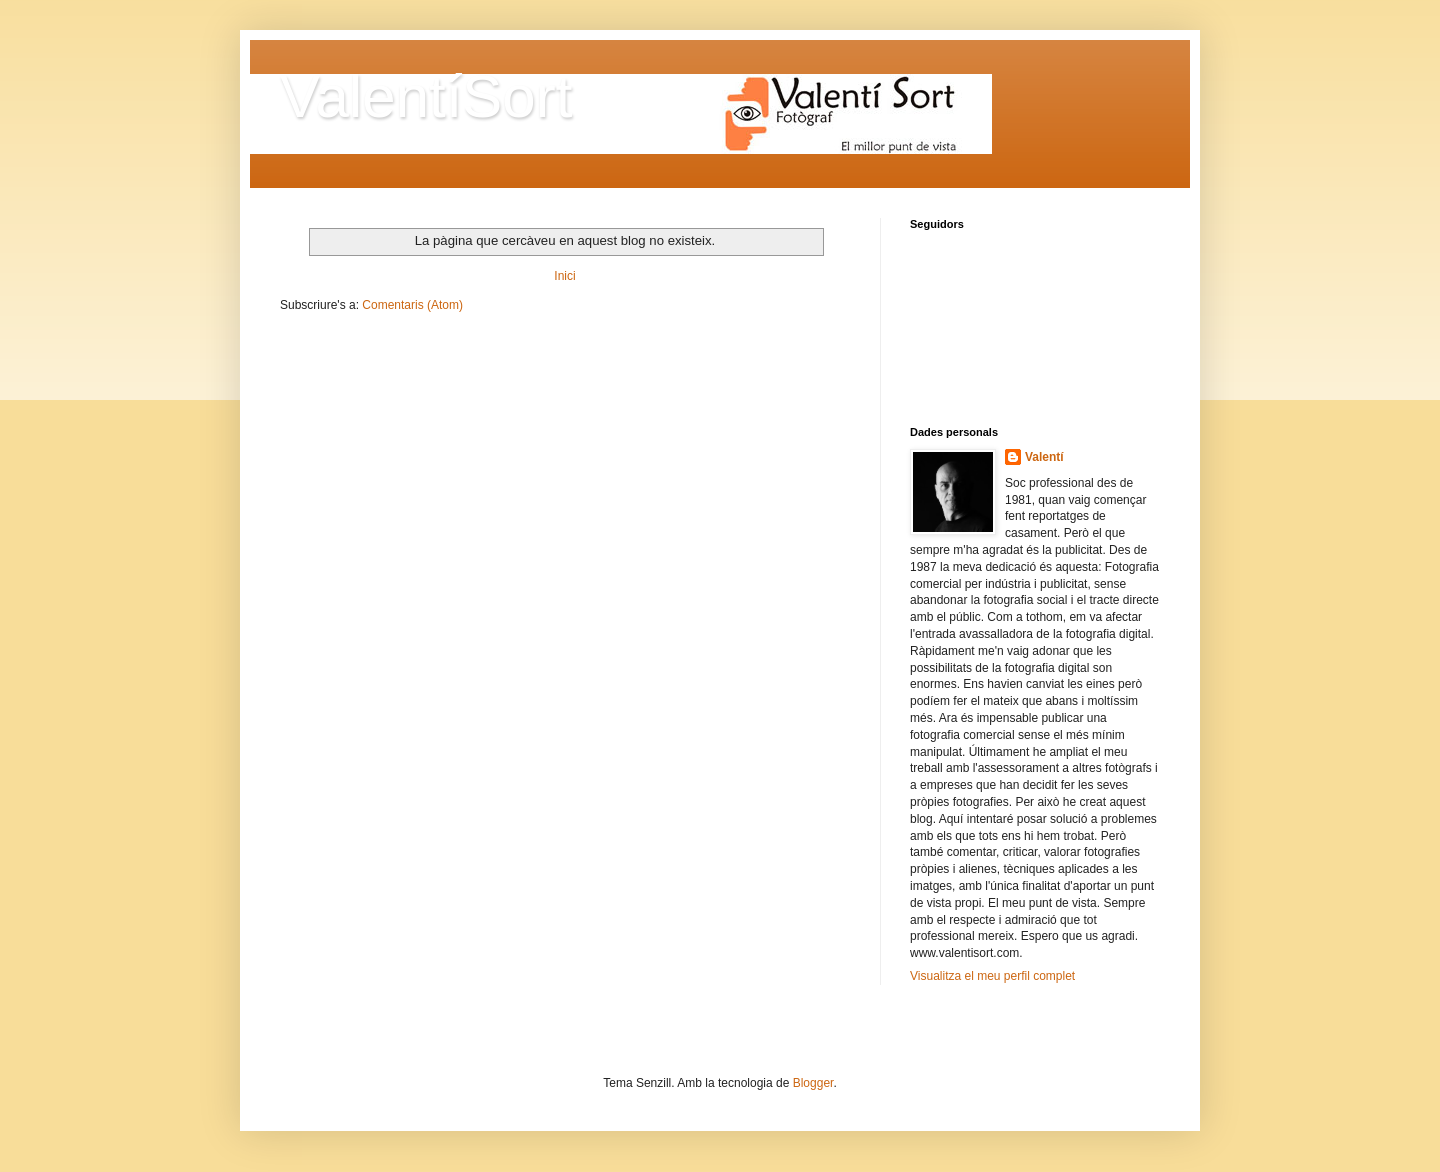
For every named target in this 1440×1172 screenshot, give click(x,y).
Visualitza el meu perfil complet (992, 976)
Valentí (1044, 457)
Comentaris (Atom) (412, 305)
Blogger (813, 1083)
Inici (564, 276)
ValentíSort (426, 96)
